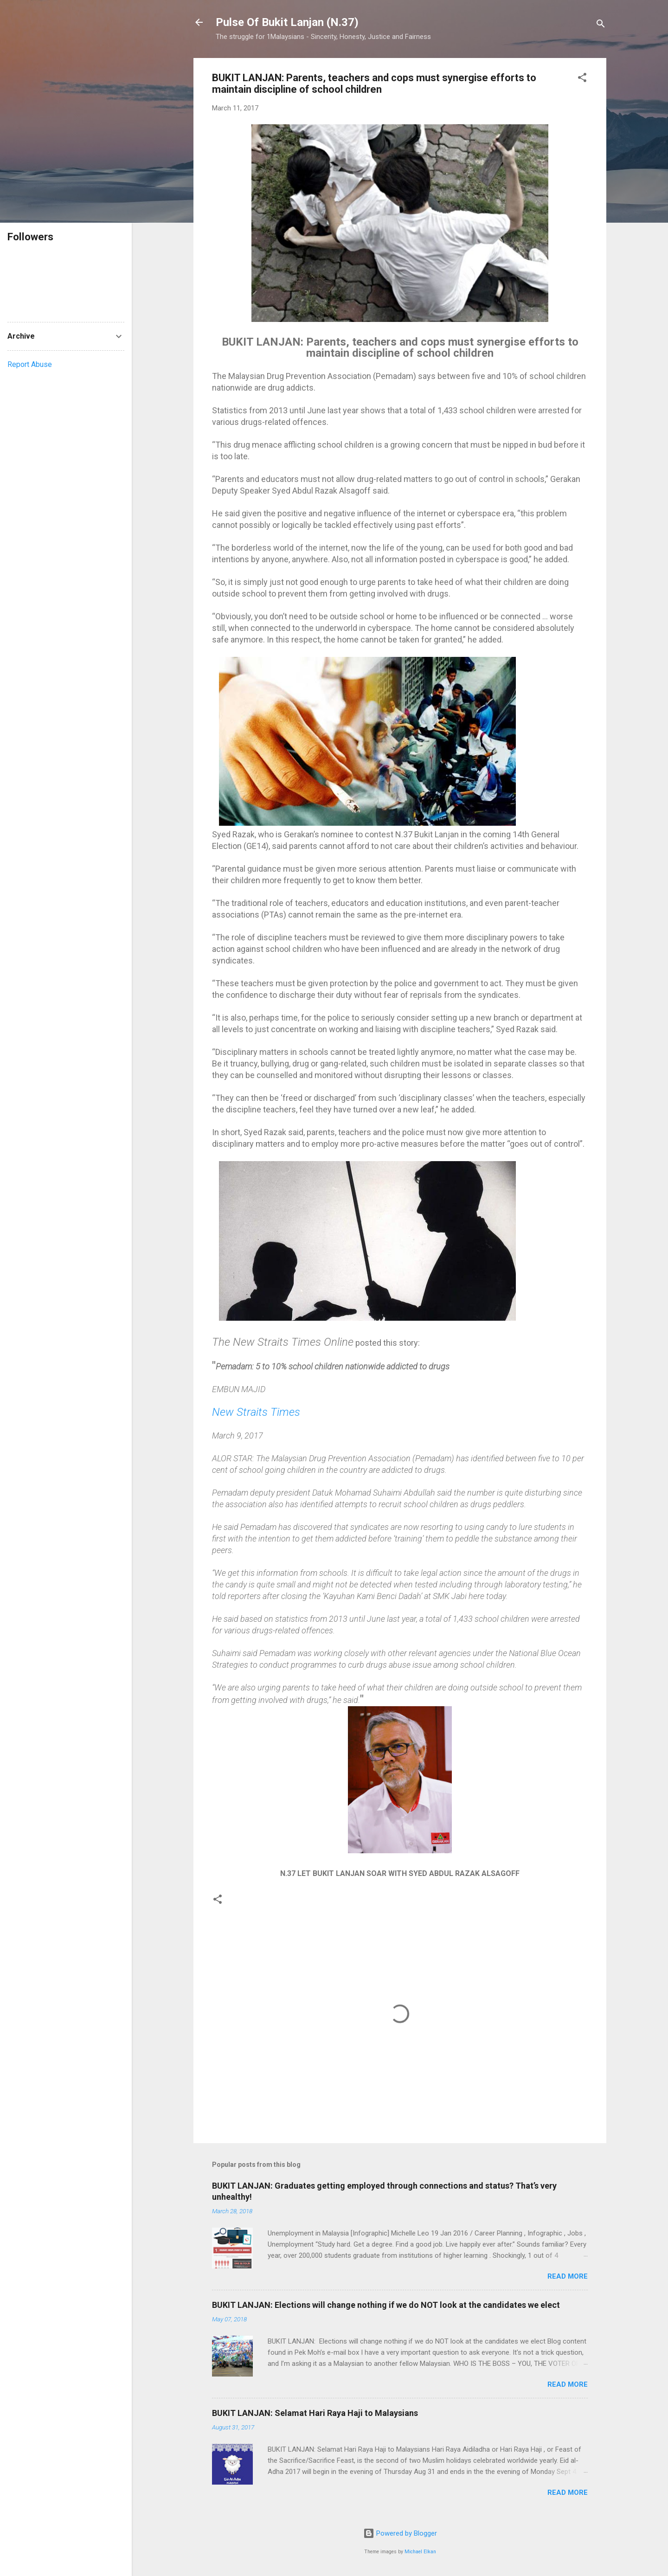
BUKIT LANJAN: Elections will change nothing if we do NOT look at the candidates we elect (386, 2305)
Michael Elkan (420, 2552)
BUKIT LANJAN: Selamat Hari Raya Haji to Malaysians (315, 2413)
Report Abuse (29, 364)
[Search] (600, 25)
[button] (582, 79)
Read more (567, 2276)
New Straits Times (256, 1412)
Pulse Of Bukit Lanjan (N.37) (287, 22)
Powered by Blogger (400, 2533)
